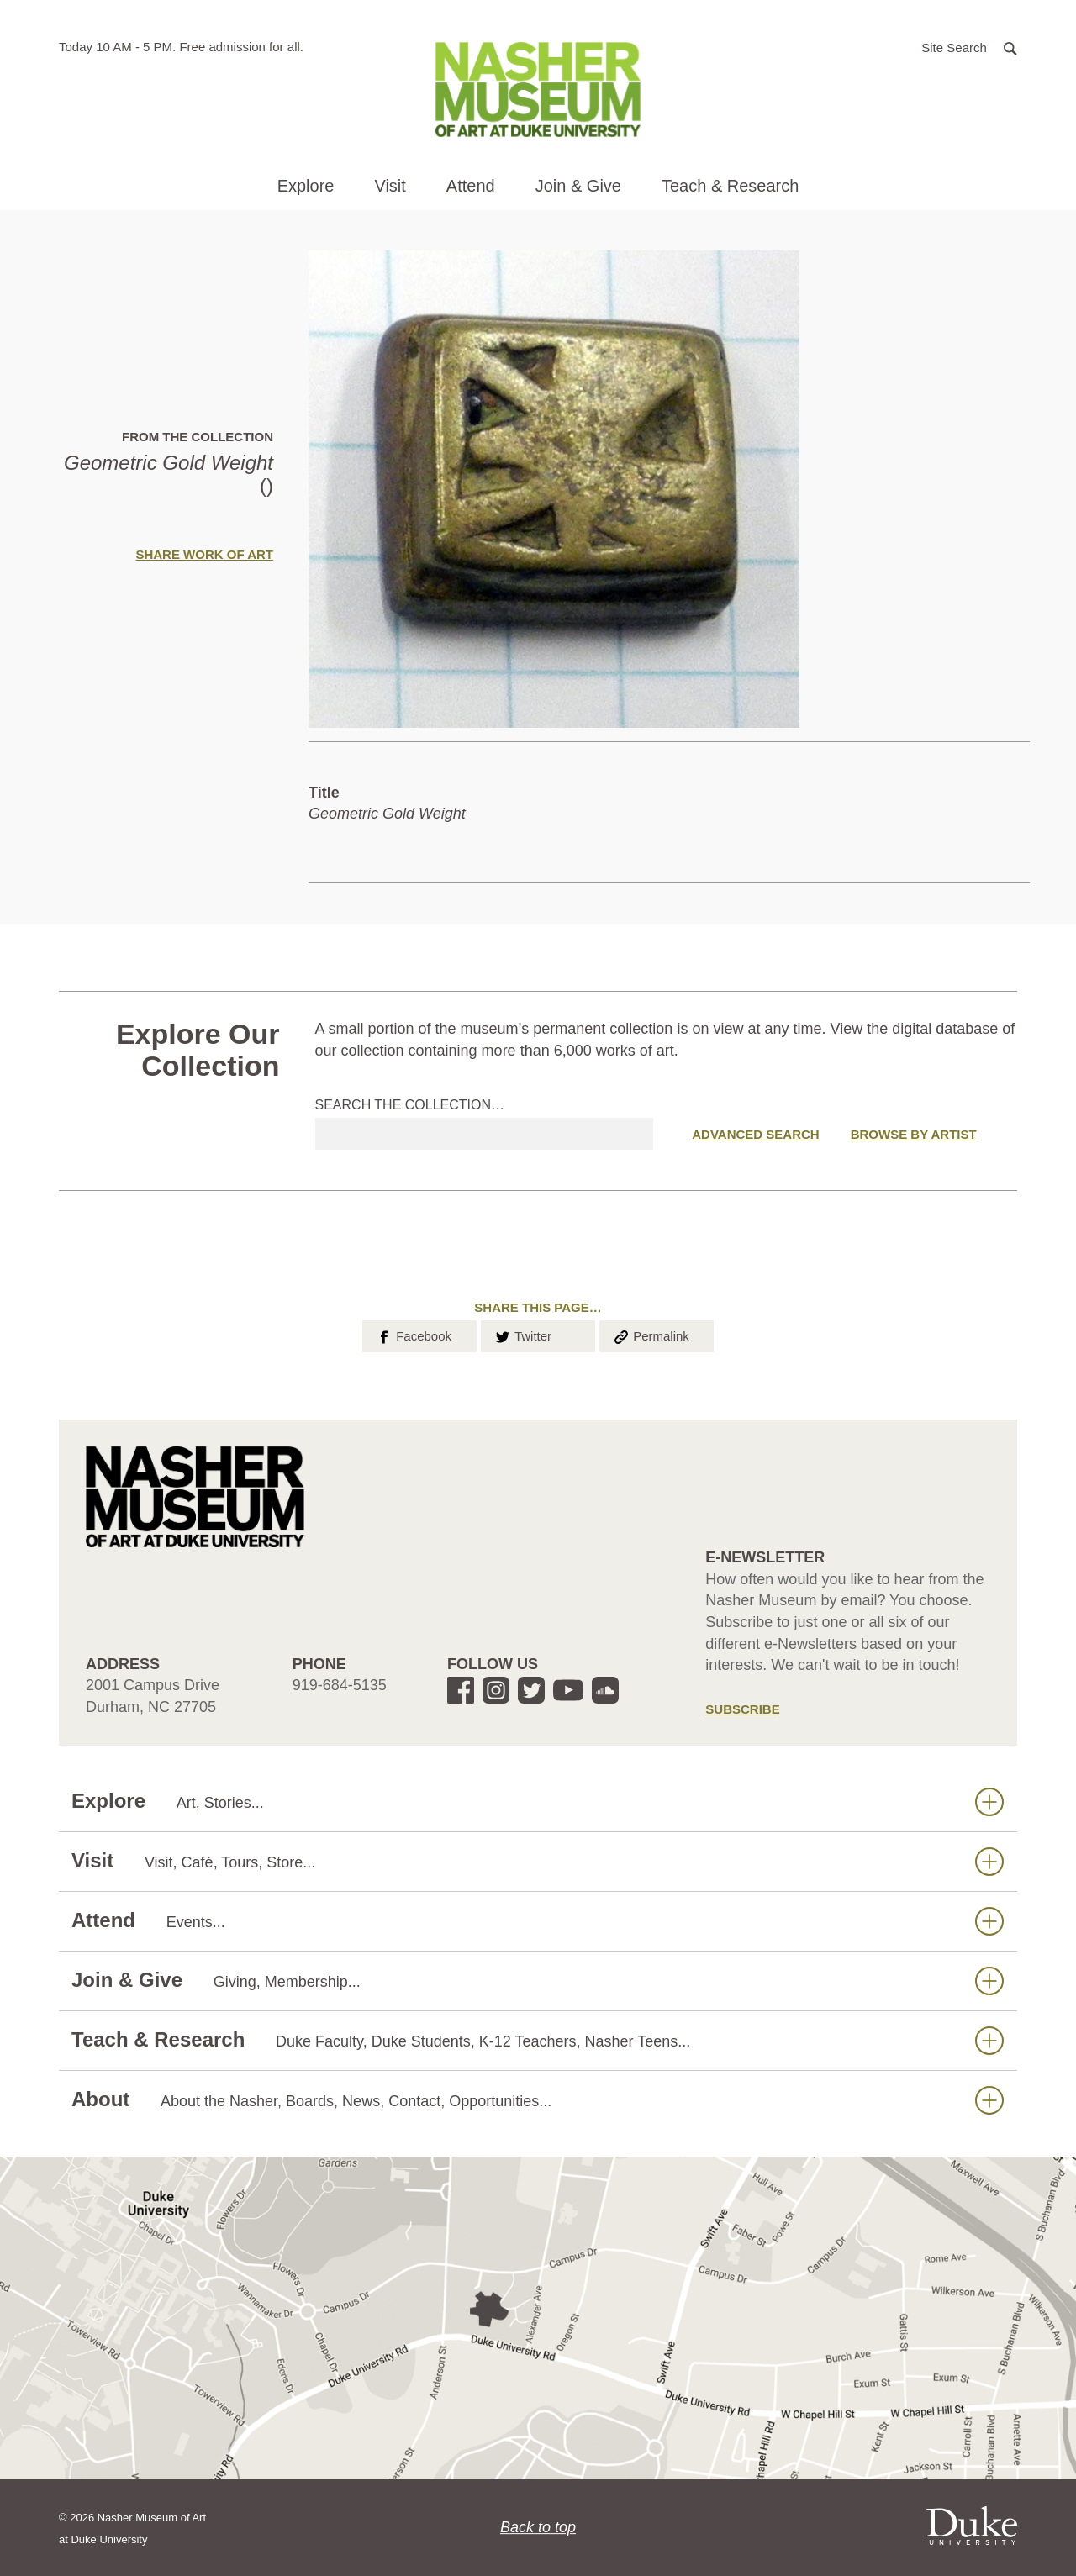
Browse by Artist (914, 1134)
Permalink (650, 1334)
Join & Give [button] (578, 185)
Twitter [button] (522, 1334)
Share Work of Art (204, 554)
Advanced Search (755, 1134)
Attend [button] (470, 185)
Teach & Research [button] (730, 185)
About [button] (537, 2099)
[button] (969, 46)
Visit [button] (389, 185)
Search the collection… (410, 1105)
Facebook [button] (413, 1334)
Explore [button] (306, 185)
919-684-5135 (340, 1685)
